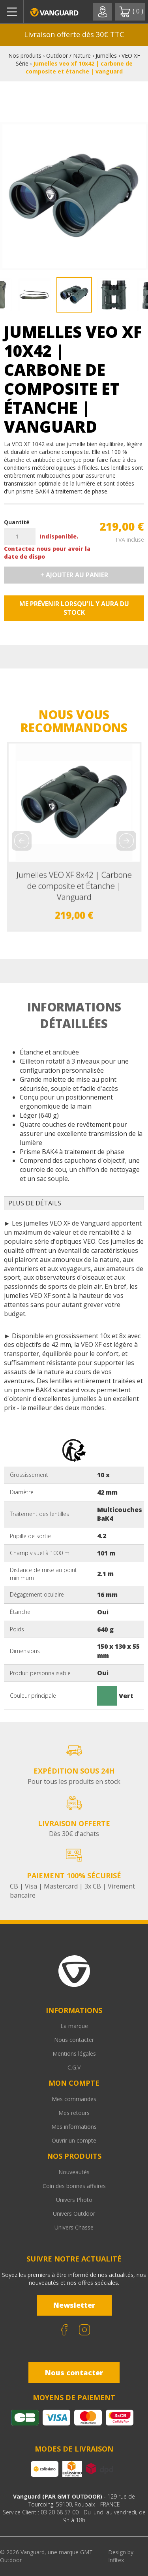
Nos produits (24, 55)
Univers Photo (74, 2199)
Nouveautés (74, 2172)
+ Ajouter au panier (74, 575)
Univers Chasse (74, 2227)
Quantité (17, 522)
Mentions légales (74, 2053)
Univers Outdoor (74, 2213)
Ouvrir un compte (74, 2140)
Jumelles (106, 55)
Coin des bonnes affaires (74, 2186)
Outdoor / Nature (68, 55)
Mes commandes (74, 2099)
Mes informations (74, 2126)
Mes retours (74, 2113)
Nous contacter (74, 2039)
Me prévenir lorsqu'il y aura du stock (74, 608)
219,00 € (121, 526)
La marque (74, 2026)
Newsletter (74, 2305)
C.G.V (74, 2067)
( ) (131, 12)
